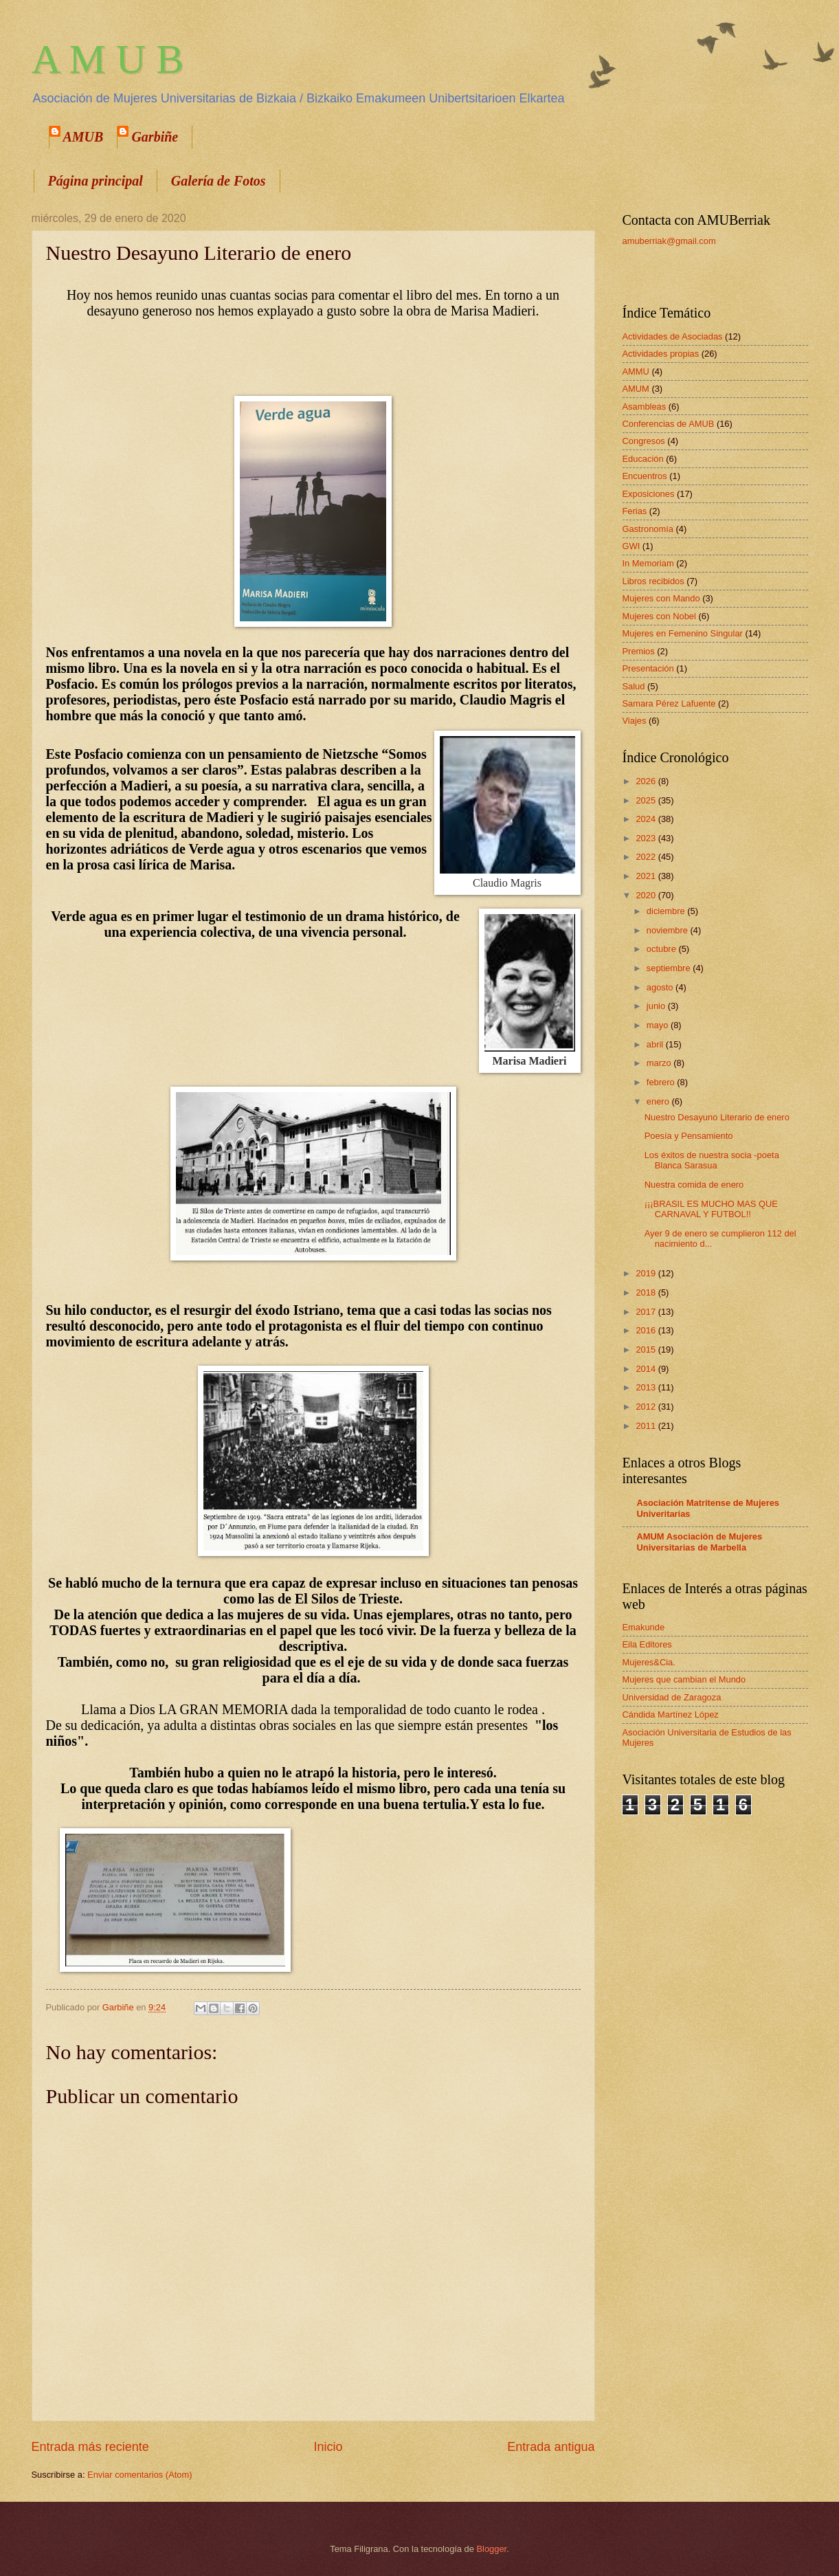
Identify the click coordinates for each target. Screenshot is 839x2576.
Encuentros (645, 476)
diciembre (667, 911)
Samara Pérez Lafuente (669, 703)
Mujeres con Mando (661, 598)
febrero (662, 1082)
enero (659, 1101)
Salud (634, 686)
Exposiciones (649, 494)
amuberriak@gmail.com (669, 241)
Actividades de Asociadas (673, 336)
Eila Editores (647, 1644)
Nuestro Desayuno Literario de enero (717, 1117)
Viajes (635, 720)
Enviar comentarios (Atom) (139, 2474)
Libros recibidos (653, 581)
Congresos (644, 441)
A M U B (108, 59)
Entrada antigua (550, 2447)
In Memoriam (648, 563)
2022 (647, 857)
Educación (643, 459)
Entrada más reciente (90, 2447)
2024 (647, 819)
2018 (647, 1292)
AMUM (636, 389)
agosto (661, 987)
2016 (647, 1330)
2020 (647, 895)
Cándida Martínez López (671, 1714)
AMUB (83, 136)
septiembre (670, 968)
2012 (647, 1406)
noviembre (669, 930)
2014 (647, 1369)
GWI (631, 546)
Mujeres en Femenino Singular (683, 633)
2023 (647, 838)
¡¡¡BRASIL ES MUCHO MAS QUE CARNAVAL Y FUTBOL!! (711, 1209)
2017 (647, 1312)
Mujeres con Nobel (659, 616)
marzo (660, 1063)
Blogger (492, 2549)
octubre (663, 949)
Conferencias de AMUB (669, 424)
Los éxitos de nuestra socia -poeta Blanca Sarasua (712, 1160)
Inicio (327, 2447)
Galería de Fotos (218, 180)
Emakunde (644, 1627)
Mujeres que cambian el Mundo (684, 1679)
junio (657, 1006)
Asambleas (645, 406)
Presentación (648, 668)
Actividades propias (661, 353)
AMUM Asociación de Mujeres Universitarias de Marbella (700, 1542)
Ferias (635, 511)
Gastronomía (648, 529)
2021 (647, 876)
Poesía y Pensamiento (689, 1136)
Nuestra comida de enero (694, 1184)
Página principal (95, 180)
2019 (647, 1273)
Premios (639, 651)
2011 (647, 1426)
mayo (659, 1025)
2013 (647, 1387)
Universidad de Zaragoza (672, 1697)
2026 (647, 781)
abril (656, 1044)
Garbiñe (154, 136)
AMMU (636, 371)
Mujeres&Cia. (649, 1662)
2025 (647, 800)
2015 (647, 1349)
